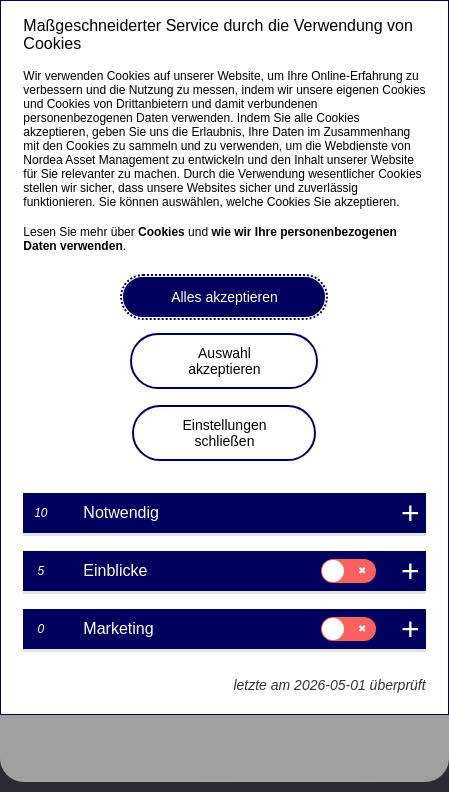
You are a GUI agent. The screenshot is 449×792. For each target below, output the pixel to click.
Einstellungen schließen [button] (224, 433)
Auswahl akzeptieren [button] (224, 361)
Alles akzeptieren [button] (224, 297)
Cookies (161, 232)
